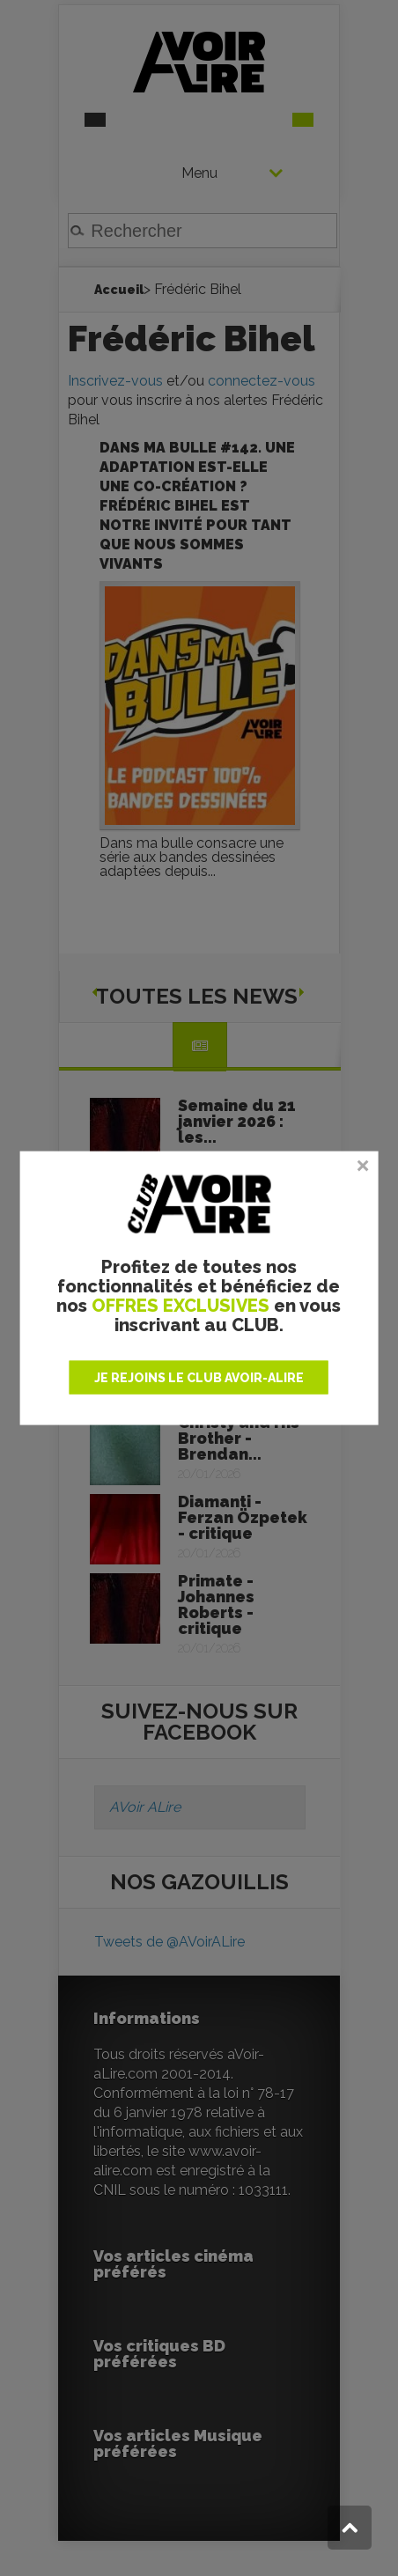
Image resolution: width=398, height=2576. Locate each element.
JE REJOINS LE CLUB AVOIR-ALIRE (199, 1377)
